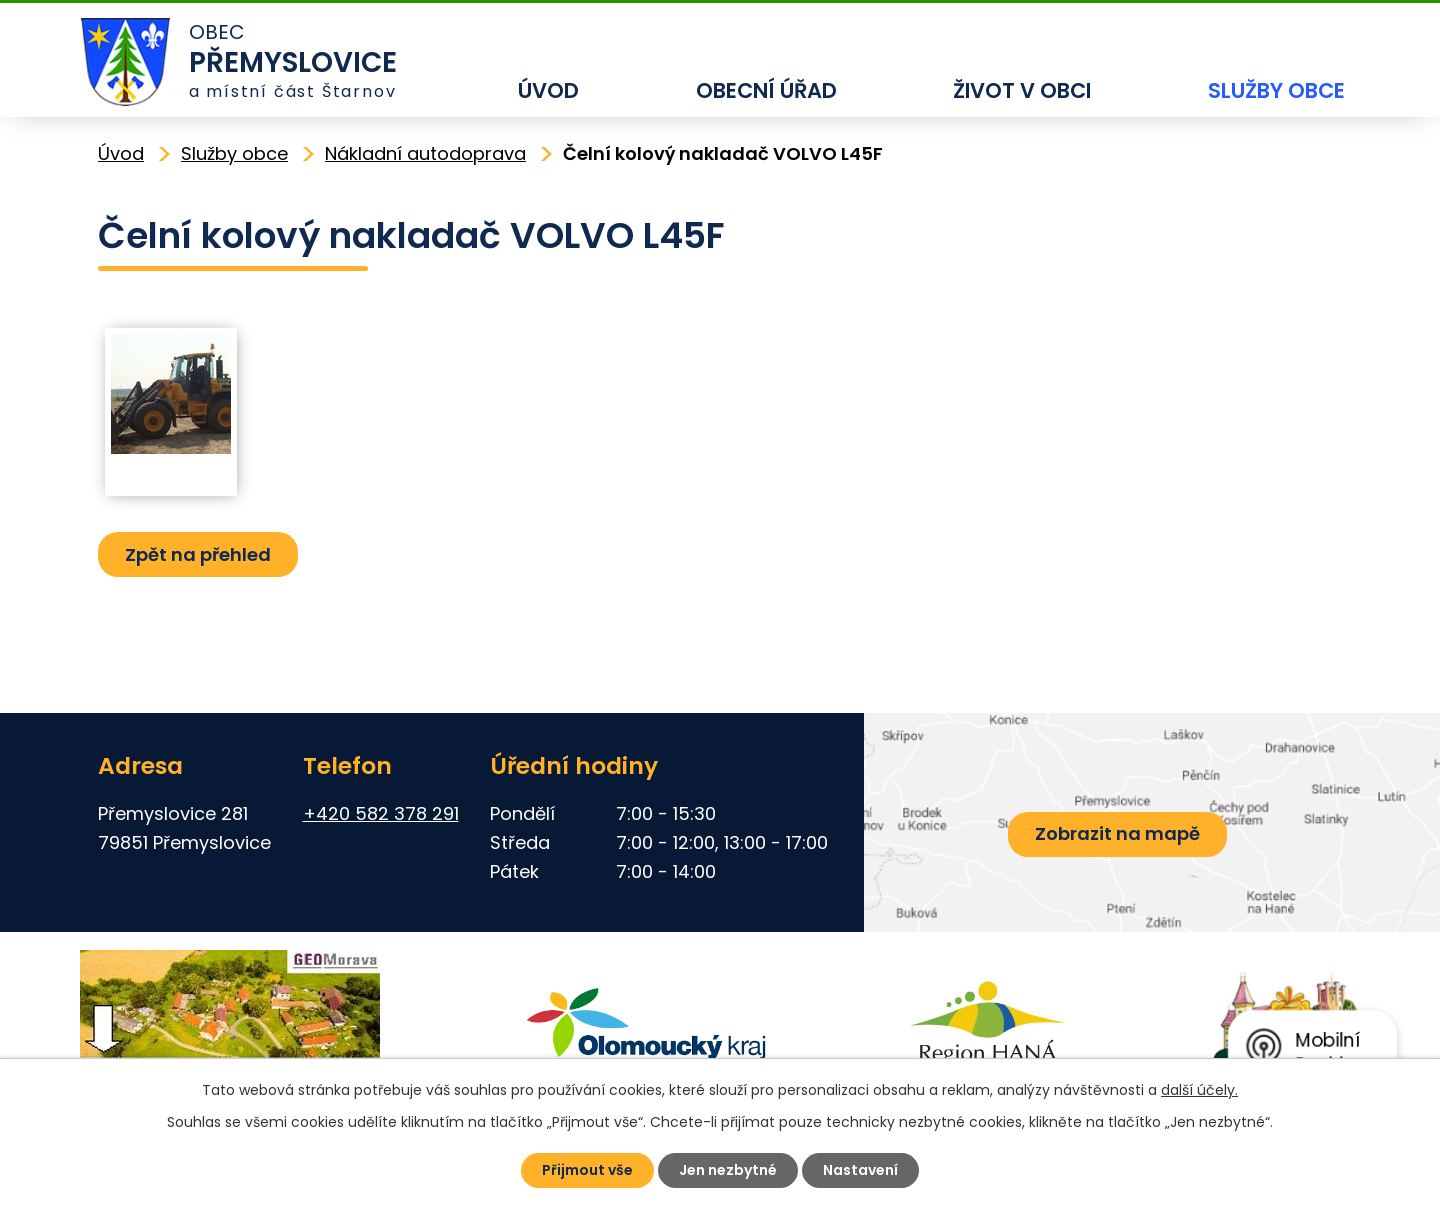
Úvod (548, 90)
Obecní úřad (766, 90)
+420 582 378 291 (381, 813)
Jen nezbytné (728, 1170)
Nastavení (860, 1170)
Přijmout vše (587, 1170)
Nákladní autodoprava (425, 153)
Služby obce (1276, 90)
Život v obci (1022, 90)
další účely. (1199, 1090)
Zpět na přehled (198, 554)
